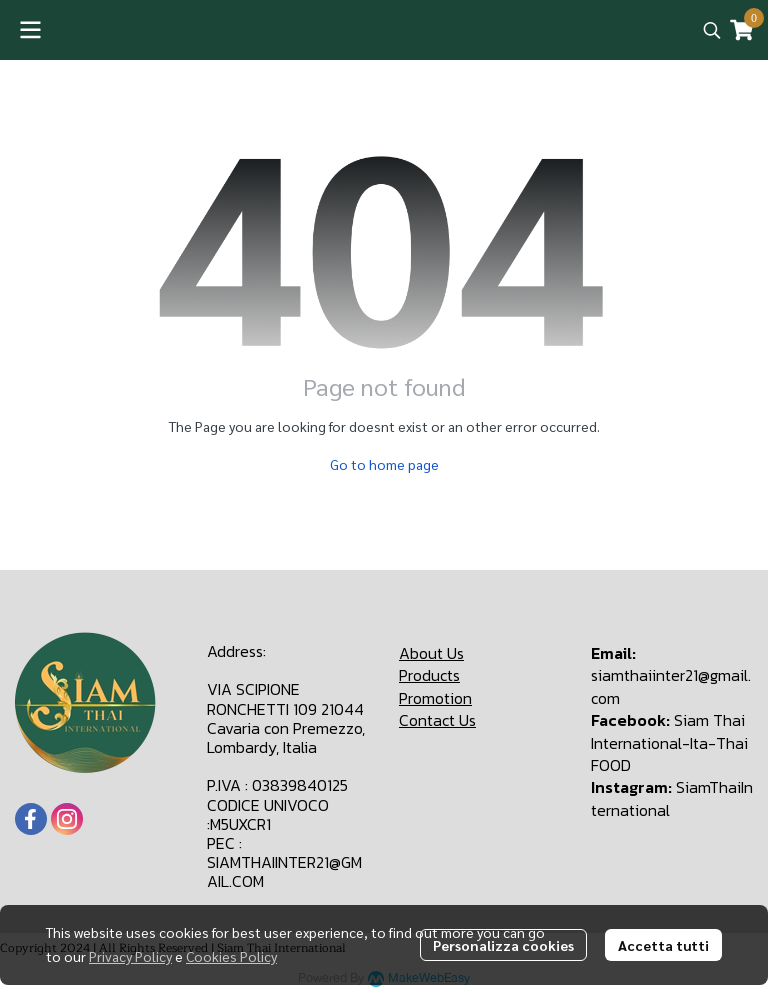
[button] (712, 30)
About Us (431, 653)
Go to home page (384, 464)
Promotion (435, 698)
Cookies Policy (231, 956)
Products (429, 675)
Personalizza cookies (503, 945)
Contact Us (437, 720)
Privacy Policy (130, 956)
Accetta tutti (663, 945)
